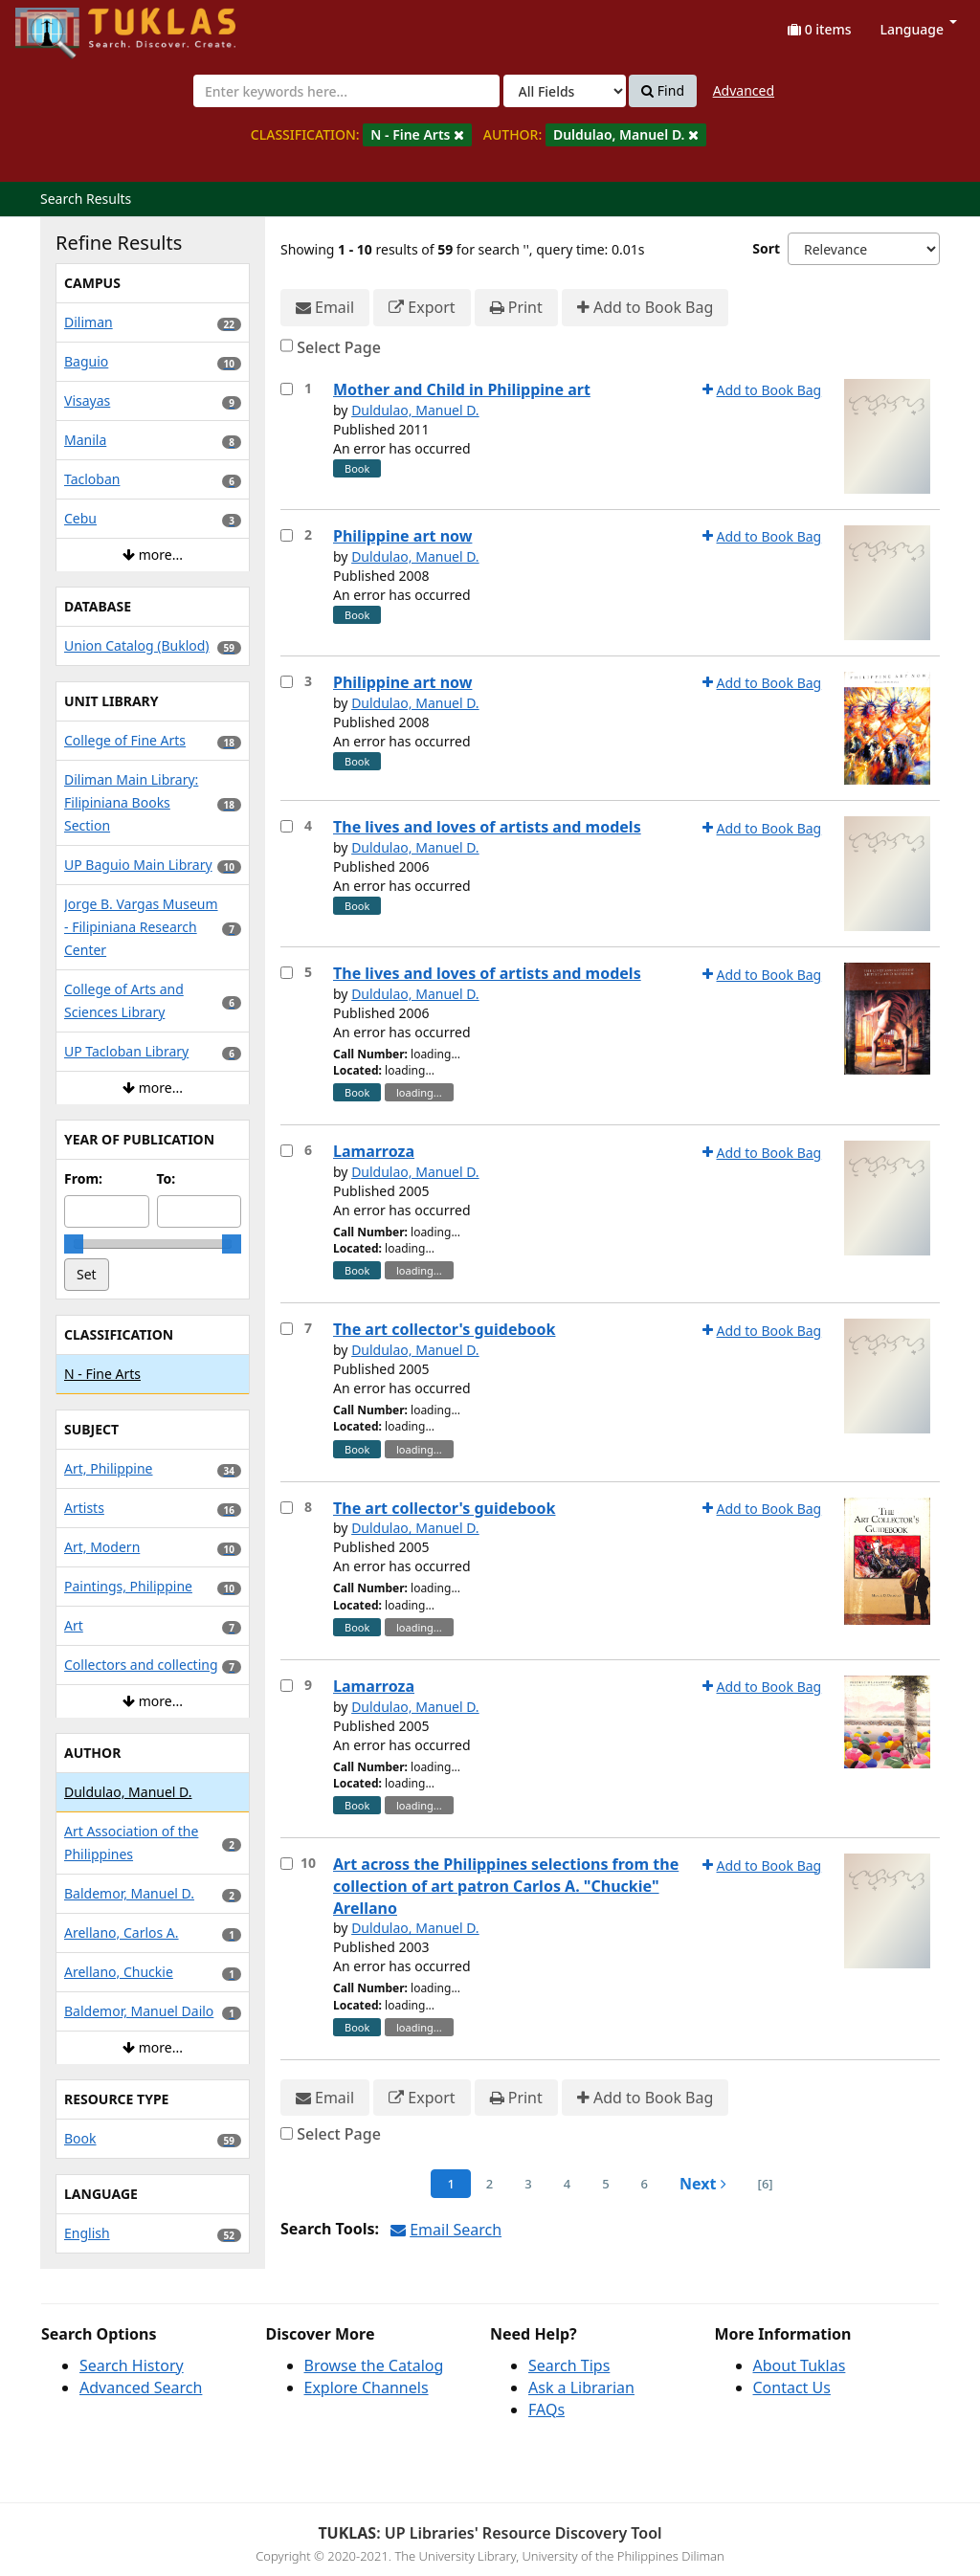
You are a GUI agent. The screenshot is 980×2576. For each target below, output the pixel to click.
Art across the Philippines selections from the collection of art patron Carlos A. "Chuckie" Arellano (506, 1886)
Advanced (743, 90)
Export (422, 308)
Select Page (339, 347)
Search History (131, 2365)
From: (83, 1178)
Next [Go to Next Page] (702, 2183)
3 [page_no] (527, 2183)
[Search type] (564, 91)
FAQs (546, 2409)
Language (918, 29)
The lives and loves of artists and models (487, 826)
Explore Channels (366, 2387)
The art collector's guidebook (444, 1329)
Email (325, 308)
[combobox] (346, 91)
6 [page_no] (644, 2183)
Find (662, 90)
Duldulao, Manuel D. (415, 410)
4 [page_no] (567, 2183)
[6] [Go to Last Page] (765, 2183)
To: (166, 1178)
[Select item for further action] (286, 389)
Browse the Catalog (374, 2365)
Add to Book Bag (645, 308)
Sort (766, 248)
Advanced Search (140, 2387)
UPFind (62, 24)
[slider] (73, 1244)
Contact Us (792, 2387)
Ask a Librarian (581, 2387)
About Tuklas (799, 2365)
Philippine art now (402, 535)
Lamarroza (373, 1151)
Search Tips (569, 2365)
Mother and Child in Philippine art (461, 389)
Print (516, 308)
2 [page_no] (489, 2183)
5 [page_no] (605, 2183)
